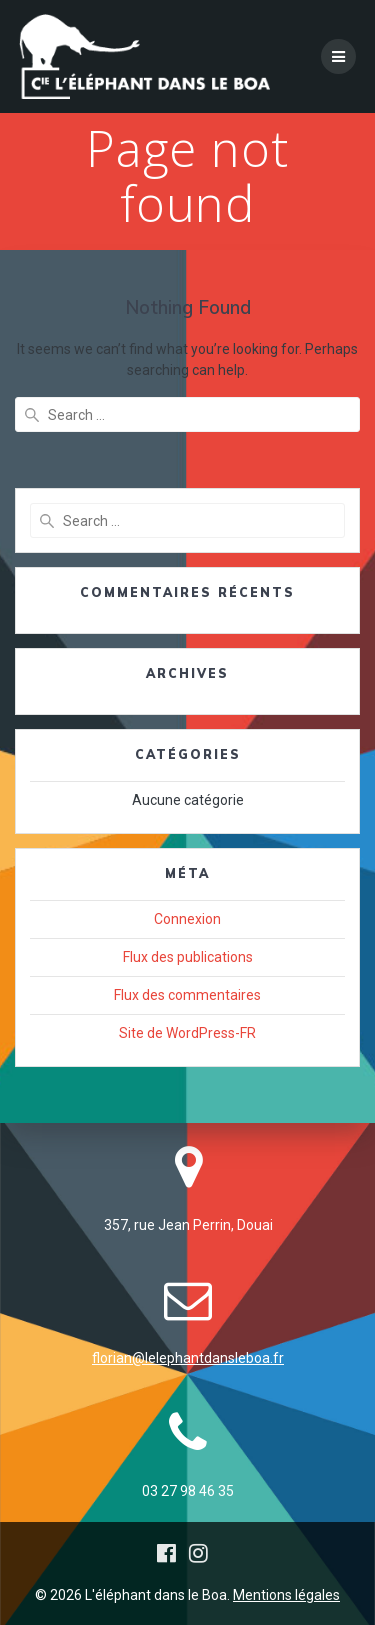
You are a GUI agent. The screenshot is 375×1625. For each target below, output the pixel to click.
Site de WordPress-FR (187, 1033)
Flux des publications (188, 957)
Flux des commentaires (187, 995)
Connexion (187, 919)
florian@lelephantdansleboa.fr (188, 1358)
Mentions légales (286, 1595)
